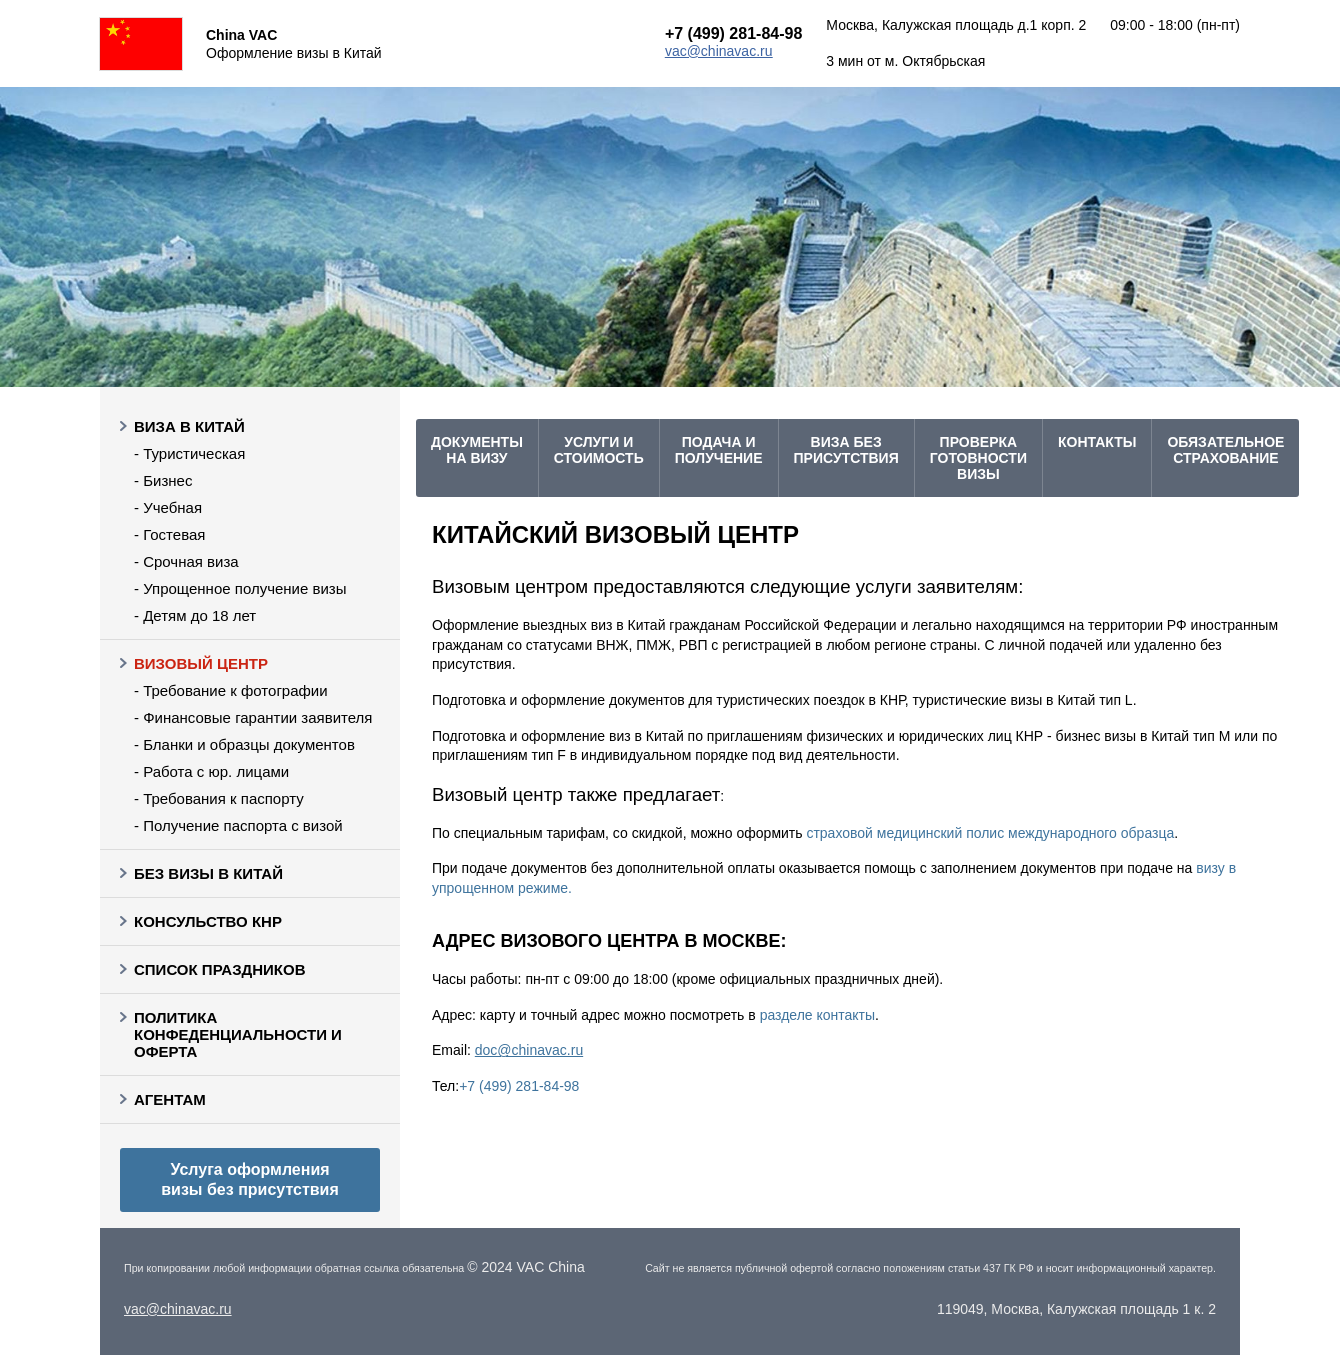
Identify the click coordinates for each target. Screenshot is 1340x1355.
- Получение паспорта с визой (238, 825)
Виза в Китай (189, 426)
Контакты (1097, 442)
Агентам (170, 1099)
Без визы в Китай (208, 873)
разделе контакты (817, 1015)
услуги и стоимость (599, 450)
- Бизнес (163, 480)
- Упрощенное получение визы (240, 588)
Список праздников (220, 969)
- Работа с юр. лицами (211, 771)
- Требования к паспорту (219, 798)
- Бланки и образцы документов (244, 744)
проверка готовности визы (978, 458)
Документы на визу (477, 450)
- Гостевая (169, 534)
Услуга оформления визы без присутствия (250, 1179)
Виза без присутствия (846, 450)
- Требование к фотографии (231, 690)
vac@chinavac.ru (719, 51)
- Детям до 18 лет (195, 615)
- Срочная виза (186, 561)
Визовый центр (201, 663)
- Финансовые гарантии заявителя (253, 717)
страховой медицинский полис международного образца (990, 833)
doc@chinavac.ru (529, 1050)
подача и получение (719, 450)
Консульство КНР (208, 921)
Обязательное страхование (1225, 450)
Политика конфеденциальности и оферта (238, 1034)
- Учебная (168, 507)
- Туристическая (189, 453)
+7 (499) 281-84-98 (733, 33)
